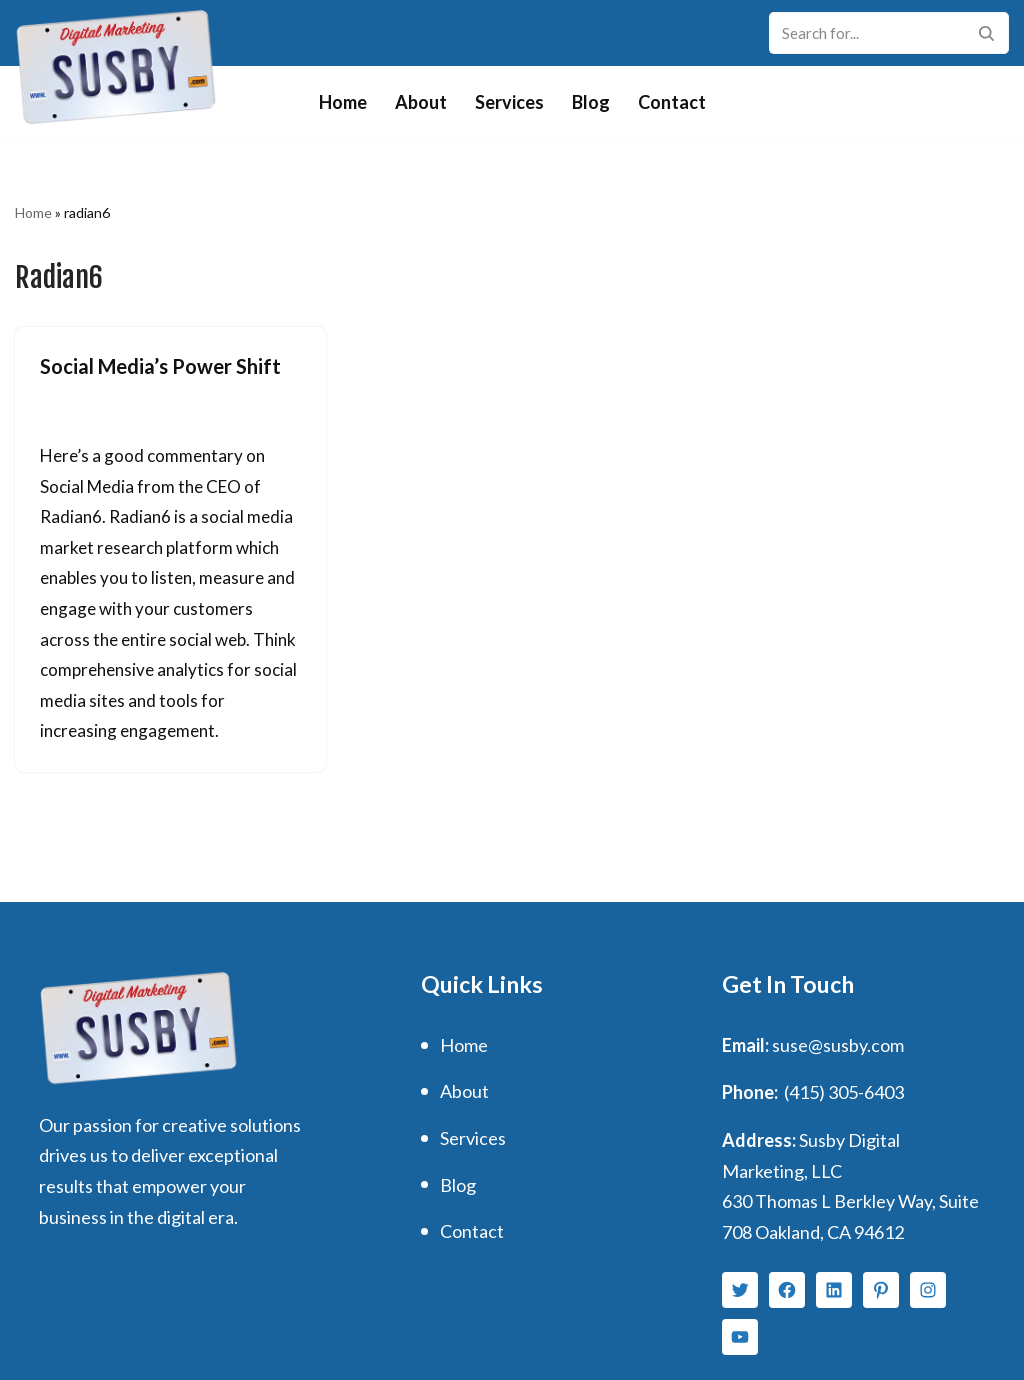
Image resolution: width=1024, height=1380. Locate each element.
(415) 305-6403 (844, 1092)
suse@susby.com (838, 1045)
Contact (672, 102)
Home (343, 102)
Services (509, 102)
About (421, 102)
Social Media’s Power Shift (160, 366)
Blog (591, 102)
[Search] (866, 33)
